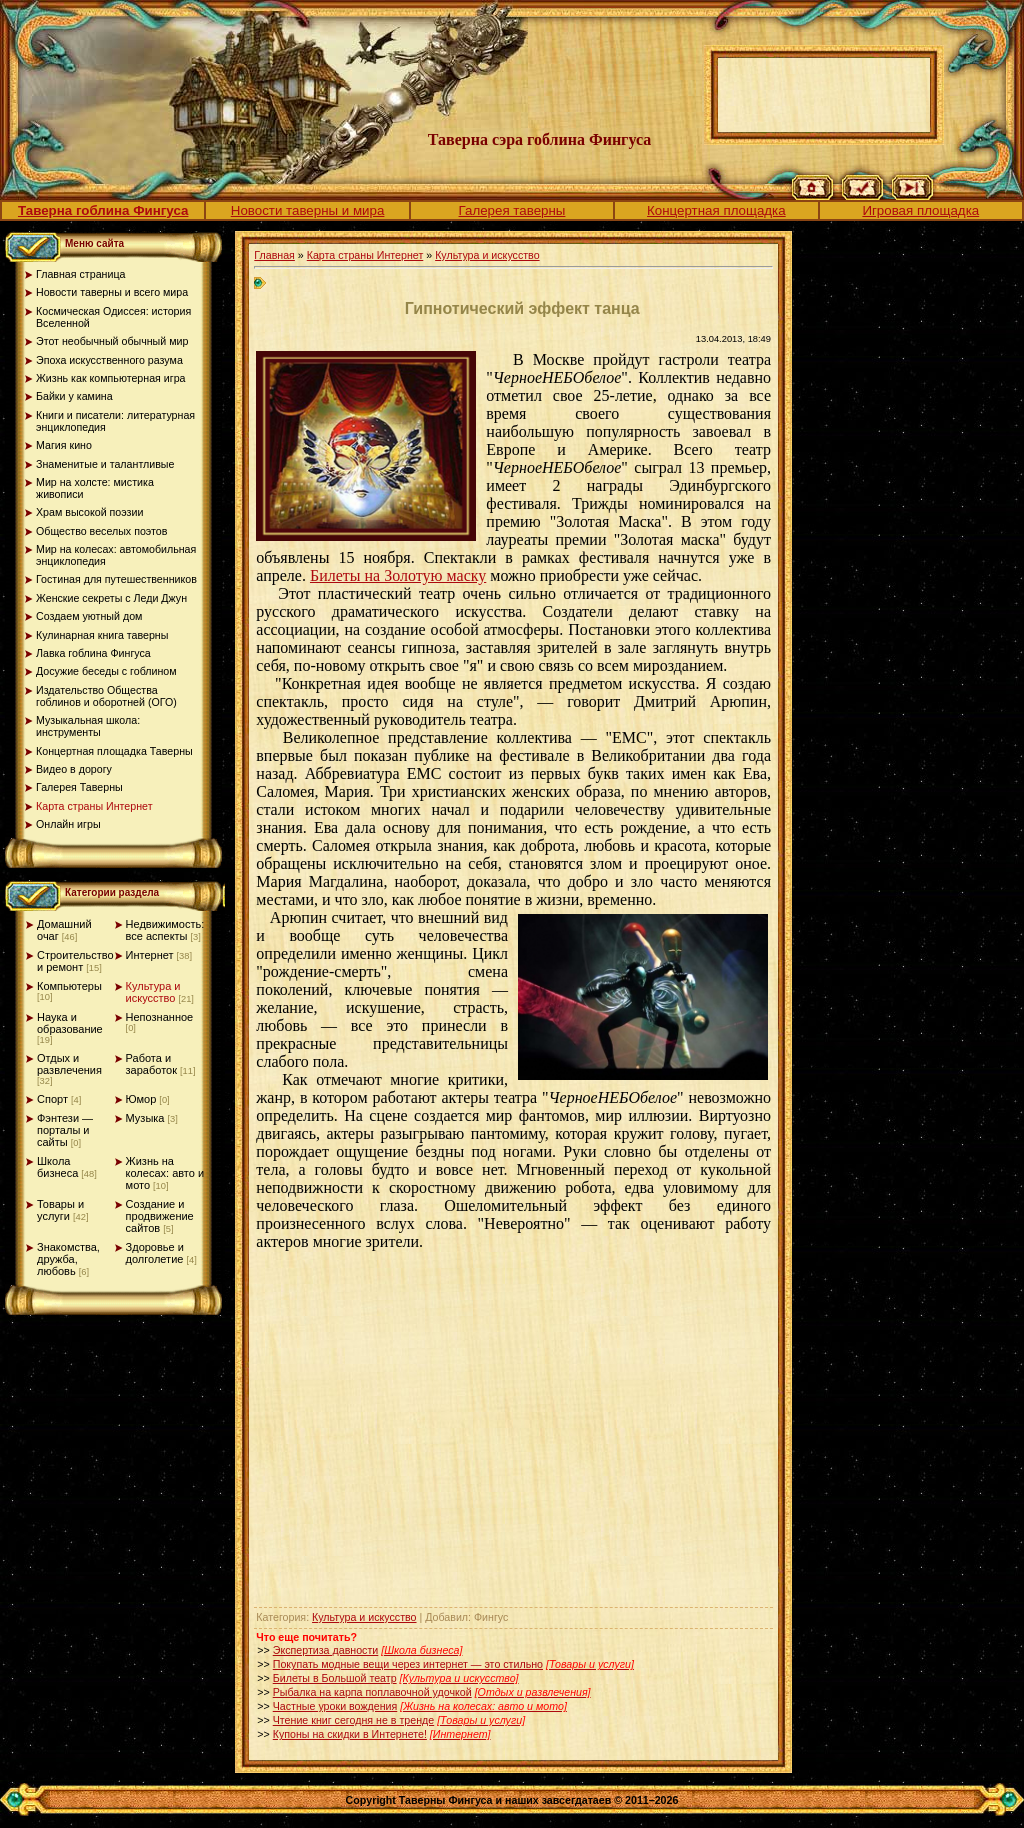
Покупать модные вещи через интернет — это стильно (408, 1664)
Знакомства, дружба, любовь (68, 1259)
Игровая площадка (920, 210)
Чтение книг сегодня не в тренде (353, 1720)
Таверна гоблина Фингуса (103, 210)
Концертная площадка (716, 210)
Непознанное (160, 1017)
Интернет (150, 955)
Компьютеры (69, 986)
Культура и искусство (153, 992)
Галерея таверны (512, 210)
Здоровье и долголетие (155, 1253)
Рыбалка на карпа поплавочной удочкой (372, 1692)
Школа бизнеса (57, 1167)
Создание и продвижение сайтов (160, 1216)
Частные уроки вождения (335, 1706)
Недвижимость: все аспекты (165, 930)
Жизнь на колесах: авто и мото (165, 1173)
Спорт (52, 1099)
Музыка (145, 1118)
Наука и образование (70, 1023)
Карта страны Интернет (365, 255)
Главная (274, 255)
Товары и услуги (60, 1210)
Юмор (141, 1099)
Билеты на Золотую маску (398, 575)
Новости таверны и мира (308, 210)
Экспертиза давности (326, 1650)
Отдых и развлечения (69, 1064)
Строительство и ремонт (75, 961)
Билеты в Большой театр (335, 1678)
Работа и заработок (151, 1064)
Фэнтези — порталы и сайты (65, 1130)
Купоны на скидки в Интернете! (350, 1734)
